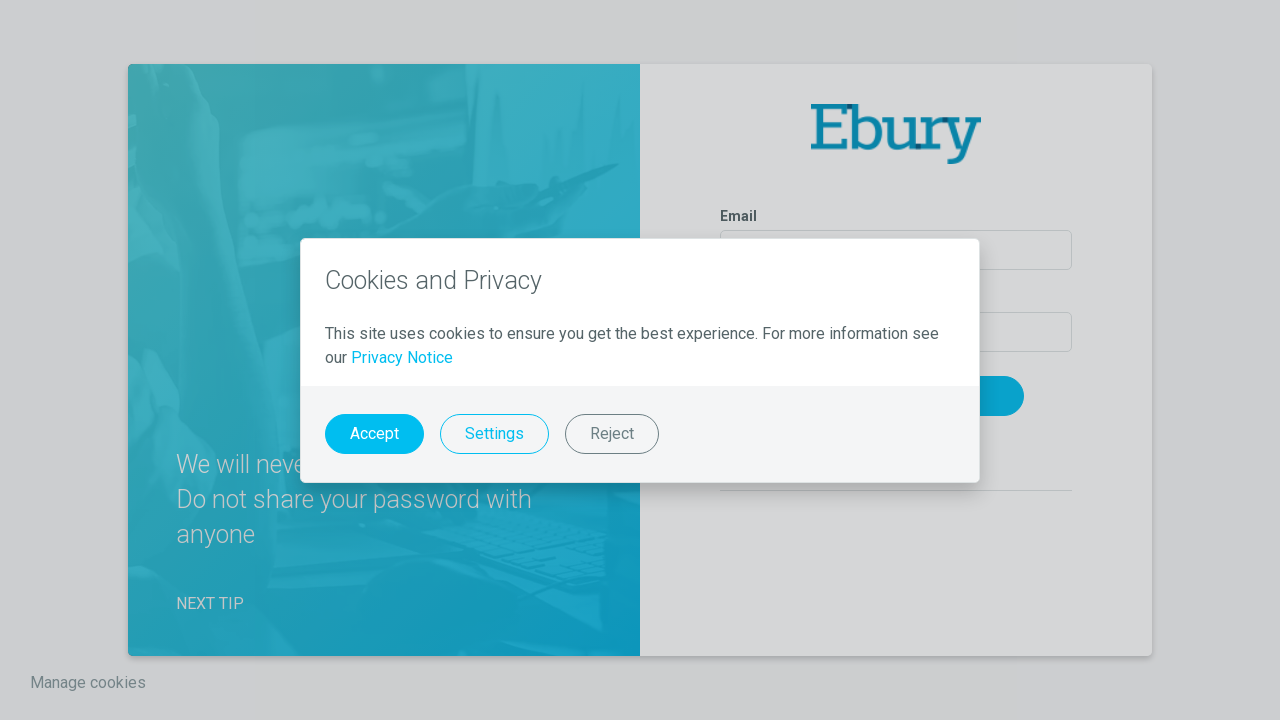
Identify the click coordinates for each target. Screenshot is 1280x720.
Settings (494, 433)
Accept (374, 433)
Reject (612, 433)
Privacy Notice (402, 357)
